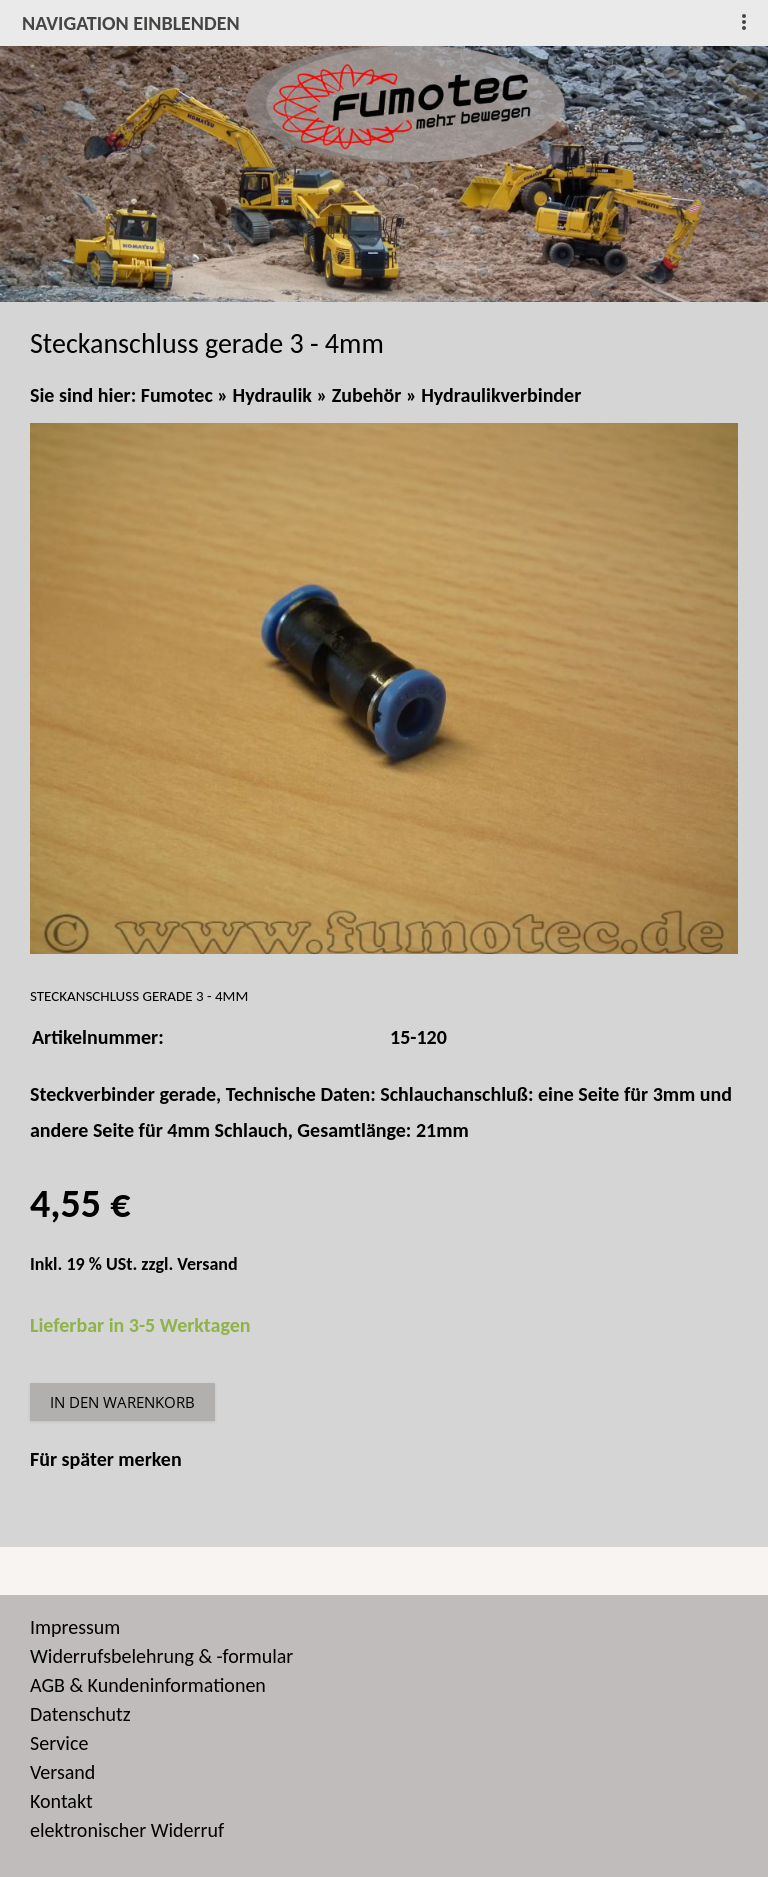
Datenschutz (80, 1714)
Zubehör (367, 395)
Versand (207, 1264)
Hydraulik (272, 395)
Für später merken (106, 1459)
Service (59, 1743)
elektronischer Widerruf (127, 1830)
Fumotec (177, 395)
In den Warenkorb (122, 1402)
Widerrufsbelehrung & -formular (161, 1656)
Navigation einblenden (131, 23)
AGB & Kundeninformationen (148, 1685)
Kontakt (61, 1801)
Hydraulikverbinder (501, 395)
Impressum (75, 1627)
